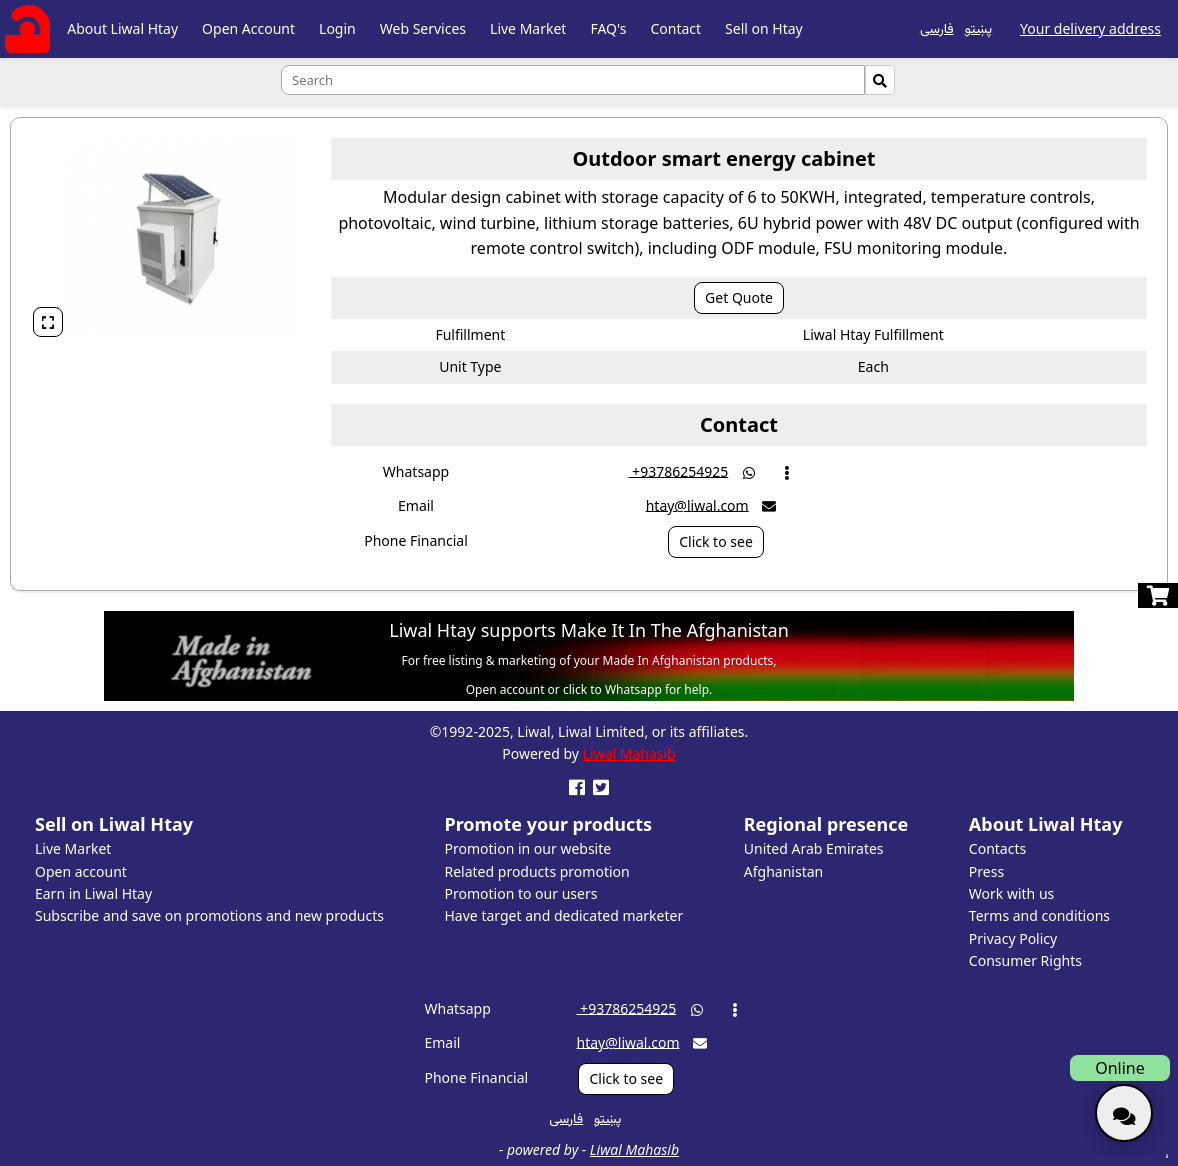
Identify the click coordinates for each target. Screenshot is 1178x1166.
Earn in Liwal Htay (93, 893)
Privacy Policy (1013, 938)
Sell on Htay (764, 28)
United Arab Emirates (814, 848)
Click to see (716, 541)
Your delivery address (1090, 28)
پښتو (978, 27)
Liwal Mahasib (629, 753)
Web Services (423, 28)
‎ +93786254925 (678, 470)
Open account (81, 871)
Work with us (1011, 893)
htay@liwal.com (697, 504)
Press (986, 871)
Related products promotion (537, 871)
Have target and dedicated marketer (564, 915)
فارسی (937, 27)
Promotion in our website (528, 848)
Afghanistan (783, 871)
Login (337, 28)
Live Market (528, 28)
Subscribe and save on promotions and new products (209, 915)
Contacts (997, 848)
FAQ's (608, 28)
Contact (675, 28)
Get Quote (739, 297)
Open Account (248, 28)
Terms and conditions (1039, 915)
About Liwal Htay (122, 28)
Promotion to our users (521, 893)
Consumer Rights (1025, 960)
